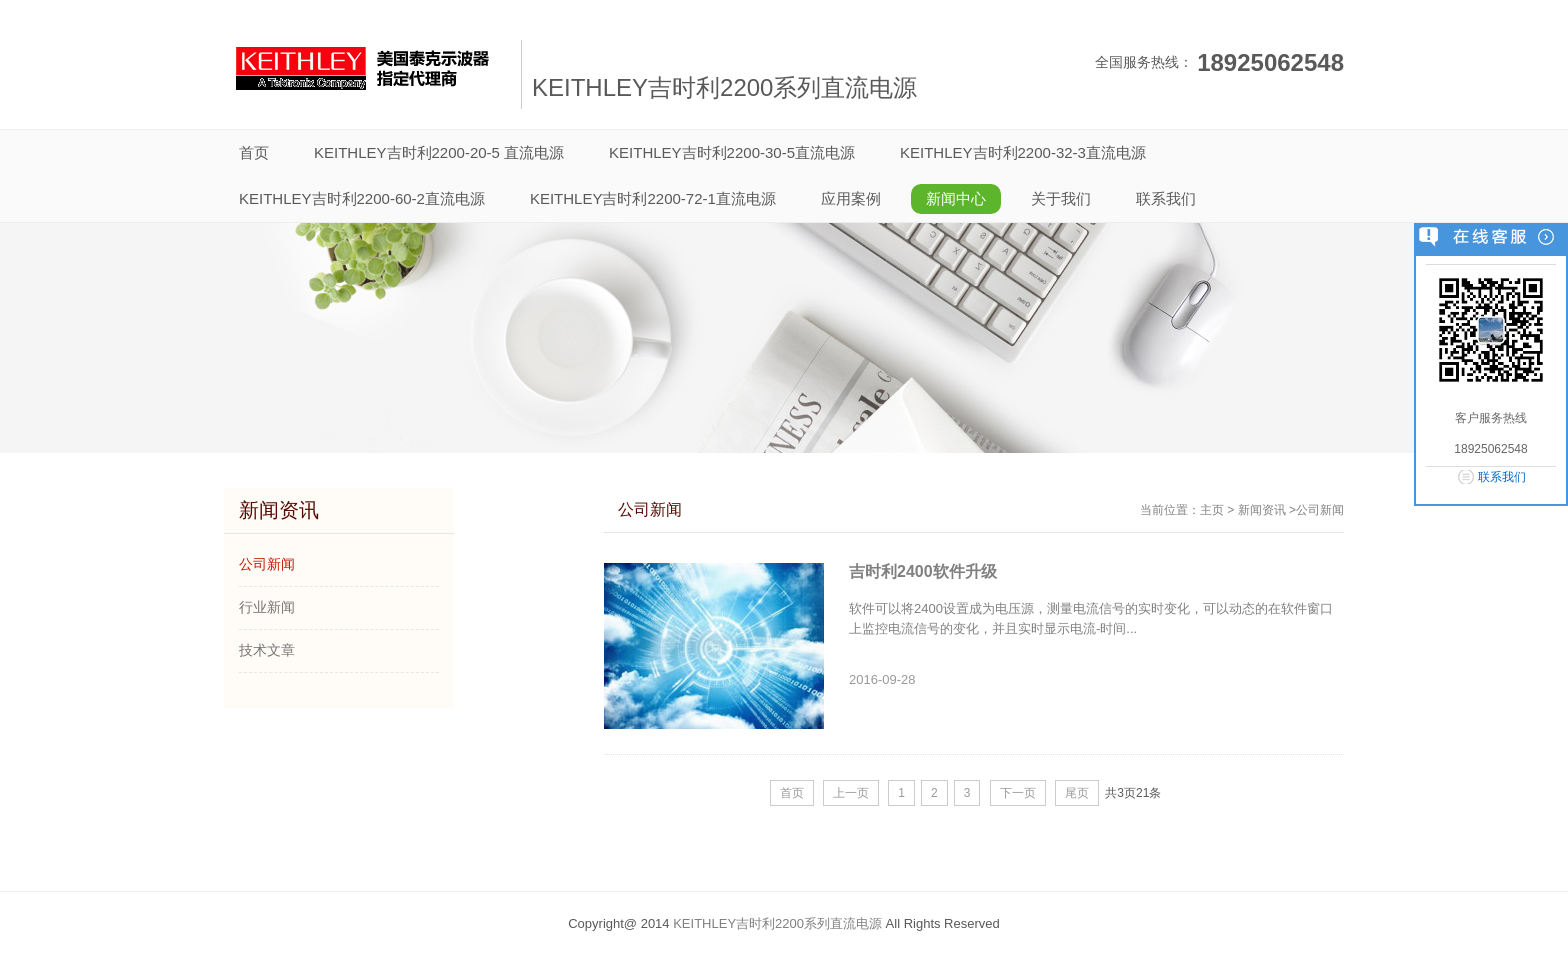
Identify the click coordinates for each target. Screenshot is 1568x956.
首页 (792, 793)
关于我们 (1061, 198)
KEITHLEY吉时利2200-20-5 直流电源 (439, 152)
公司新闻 (1320, 510)
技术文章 (267, 650)
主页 (1212, 510)
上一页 (851, 793)
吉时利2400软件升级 (923, 571)
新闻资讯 (1262, 510)
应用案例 (851, 198)
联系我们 (1166, 198)
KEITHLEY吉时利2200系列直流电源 (777, 923)
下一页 (1018, 793)
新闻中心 (956, 198)
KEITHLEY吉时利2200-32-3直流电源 (1023, 152)
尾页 (1077, 793)
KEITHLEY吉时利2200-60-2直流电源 (362, 198)
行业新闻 (267, 607)
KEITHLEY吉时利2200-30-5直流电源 (732, 152)
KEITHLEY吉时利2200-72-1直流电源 (653, 198)
